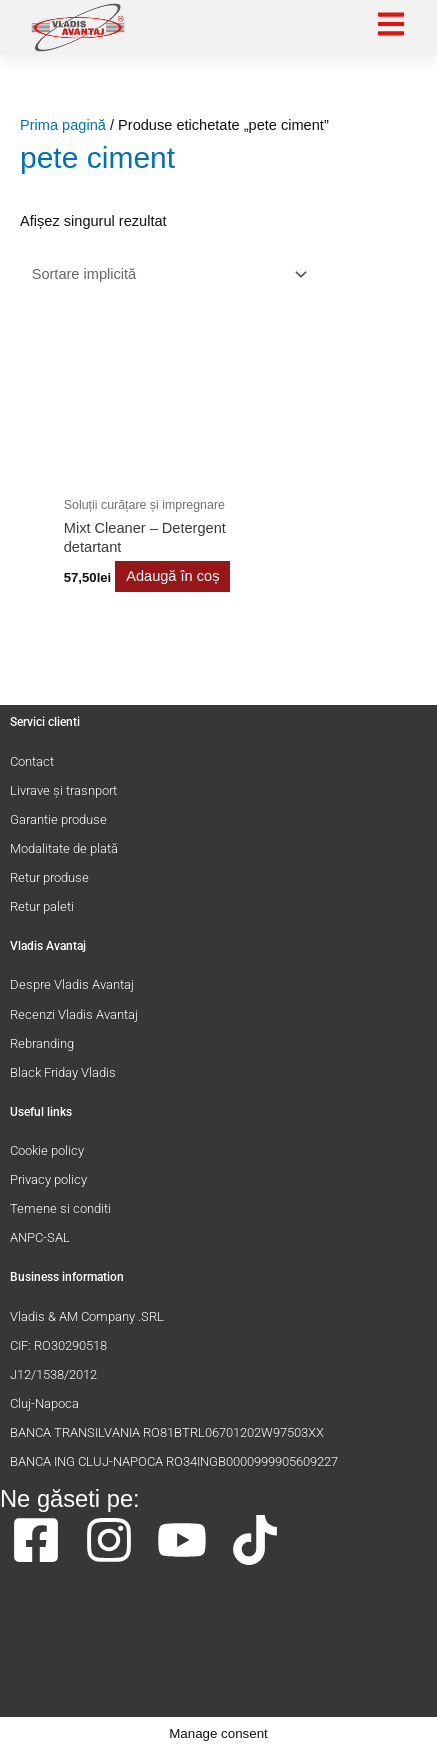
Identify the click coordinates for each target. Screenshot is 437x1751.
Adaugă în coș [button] (172, 577)
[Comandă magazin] (166, 274)
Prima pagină (63, 125)
